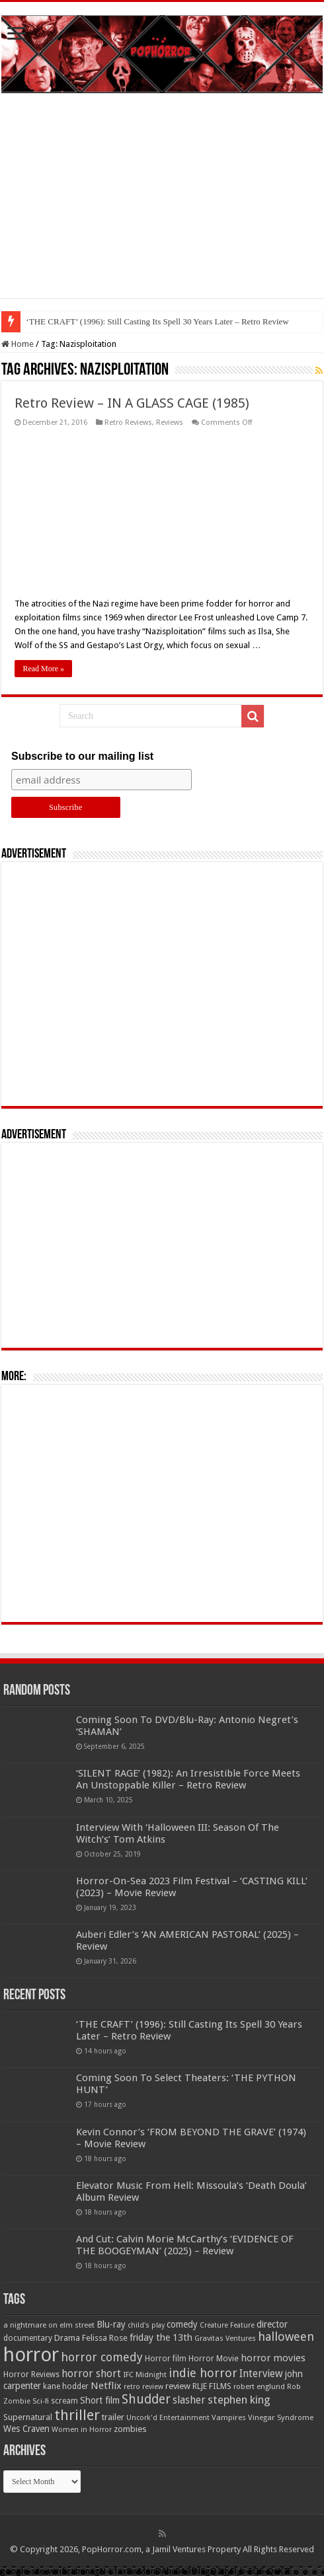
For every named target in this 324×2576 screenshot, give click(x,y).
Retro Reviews (128, 422)
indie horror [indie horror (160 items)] (203, 2373)
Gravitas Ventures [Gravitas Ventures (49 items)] (225, 2338)
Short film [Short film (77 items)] (100, 2400)
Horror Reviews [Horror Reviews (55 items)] (31, 2374)
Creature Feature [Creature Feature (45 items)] (227, 2325)
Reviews (169, 422)
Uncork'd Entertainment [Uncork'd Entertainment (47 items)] (168, 2417)
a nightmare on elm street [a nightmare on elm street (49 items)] (49, 2325)
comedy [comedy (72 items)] (182, 2324)
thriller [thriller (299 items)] (77, 2415)
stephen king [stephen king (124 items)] (239, 2399)
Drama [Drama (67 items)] (67, 2338)
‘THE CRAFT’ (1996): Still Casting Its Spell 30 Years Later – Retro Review (157, 321)
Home (17, 344)
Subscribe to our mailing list (82, 756)
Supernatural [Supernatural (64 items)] (27, 2417)
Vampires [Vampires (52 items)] (229, 2417)
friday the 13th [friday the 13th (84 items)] (161, 2337)
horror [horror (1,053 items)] (31, 2354)
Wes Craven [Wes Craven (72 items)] (26, 2428)
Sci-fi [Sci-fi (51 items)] (40, 2401)
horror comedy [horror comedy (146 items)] (102, 2357)
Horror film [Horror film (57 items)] (165, 2358)
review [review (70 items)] (177, 2386)
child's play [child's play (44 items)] (146, 2325)
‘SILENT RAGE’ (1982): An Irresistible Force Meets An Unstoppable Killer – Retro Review (188, 1779)
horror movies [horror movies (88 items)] (273, 2358)
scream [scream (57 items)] (64, 2401)
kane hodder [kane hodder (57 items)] (66, 2386)
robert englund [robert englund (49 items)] (259, 2386)
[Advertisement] (162, 205)
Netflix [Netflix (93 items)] (106, 2386)
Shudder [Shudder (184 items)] (146, 2399)
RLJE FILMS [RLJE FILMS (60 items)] (211, 2386)
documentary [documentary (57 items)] (27, 2338)
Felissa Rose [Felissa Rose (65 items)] (105, 2338)
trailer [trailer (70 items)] (113, 2417)
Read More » (43, 668)
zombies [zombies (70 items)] (130, 2429)
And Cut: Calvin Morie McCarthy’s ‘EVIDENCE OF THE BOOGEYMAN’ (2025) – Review (185, 2245)
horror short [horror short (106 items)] (91, 2373)
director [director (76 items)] (272, 2324)
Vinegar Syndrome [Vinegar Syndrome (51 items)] (280, 2417)
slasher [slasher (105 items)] (189, 2400)
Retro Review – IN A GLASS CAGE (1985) (132, 403)
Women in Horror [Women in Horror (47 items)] (82, 2429)
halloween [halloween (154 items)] (286, 2336)
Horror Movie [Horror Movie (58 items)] (213, 2358)
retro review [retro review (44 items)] (143, 2386)
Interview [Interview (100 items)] (261, 2374)
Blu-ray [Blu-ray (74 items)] (111, 2324)
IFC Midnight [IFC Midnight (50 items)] (145, 2374)
